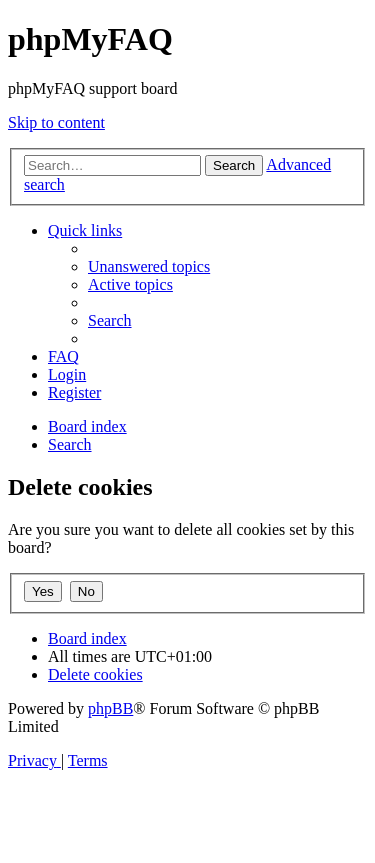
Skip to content (56, 122)
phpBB (110, 708)
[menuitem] (149, 266)
